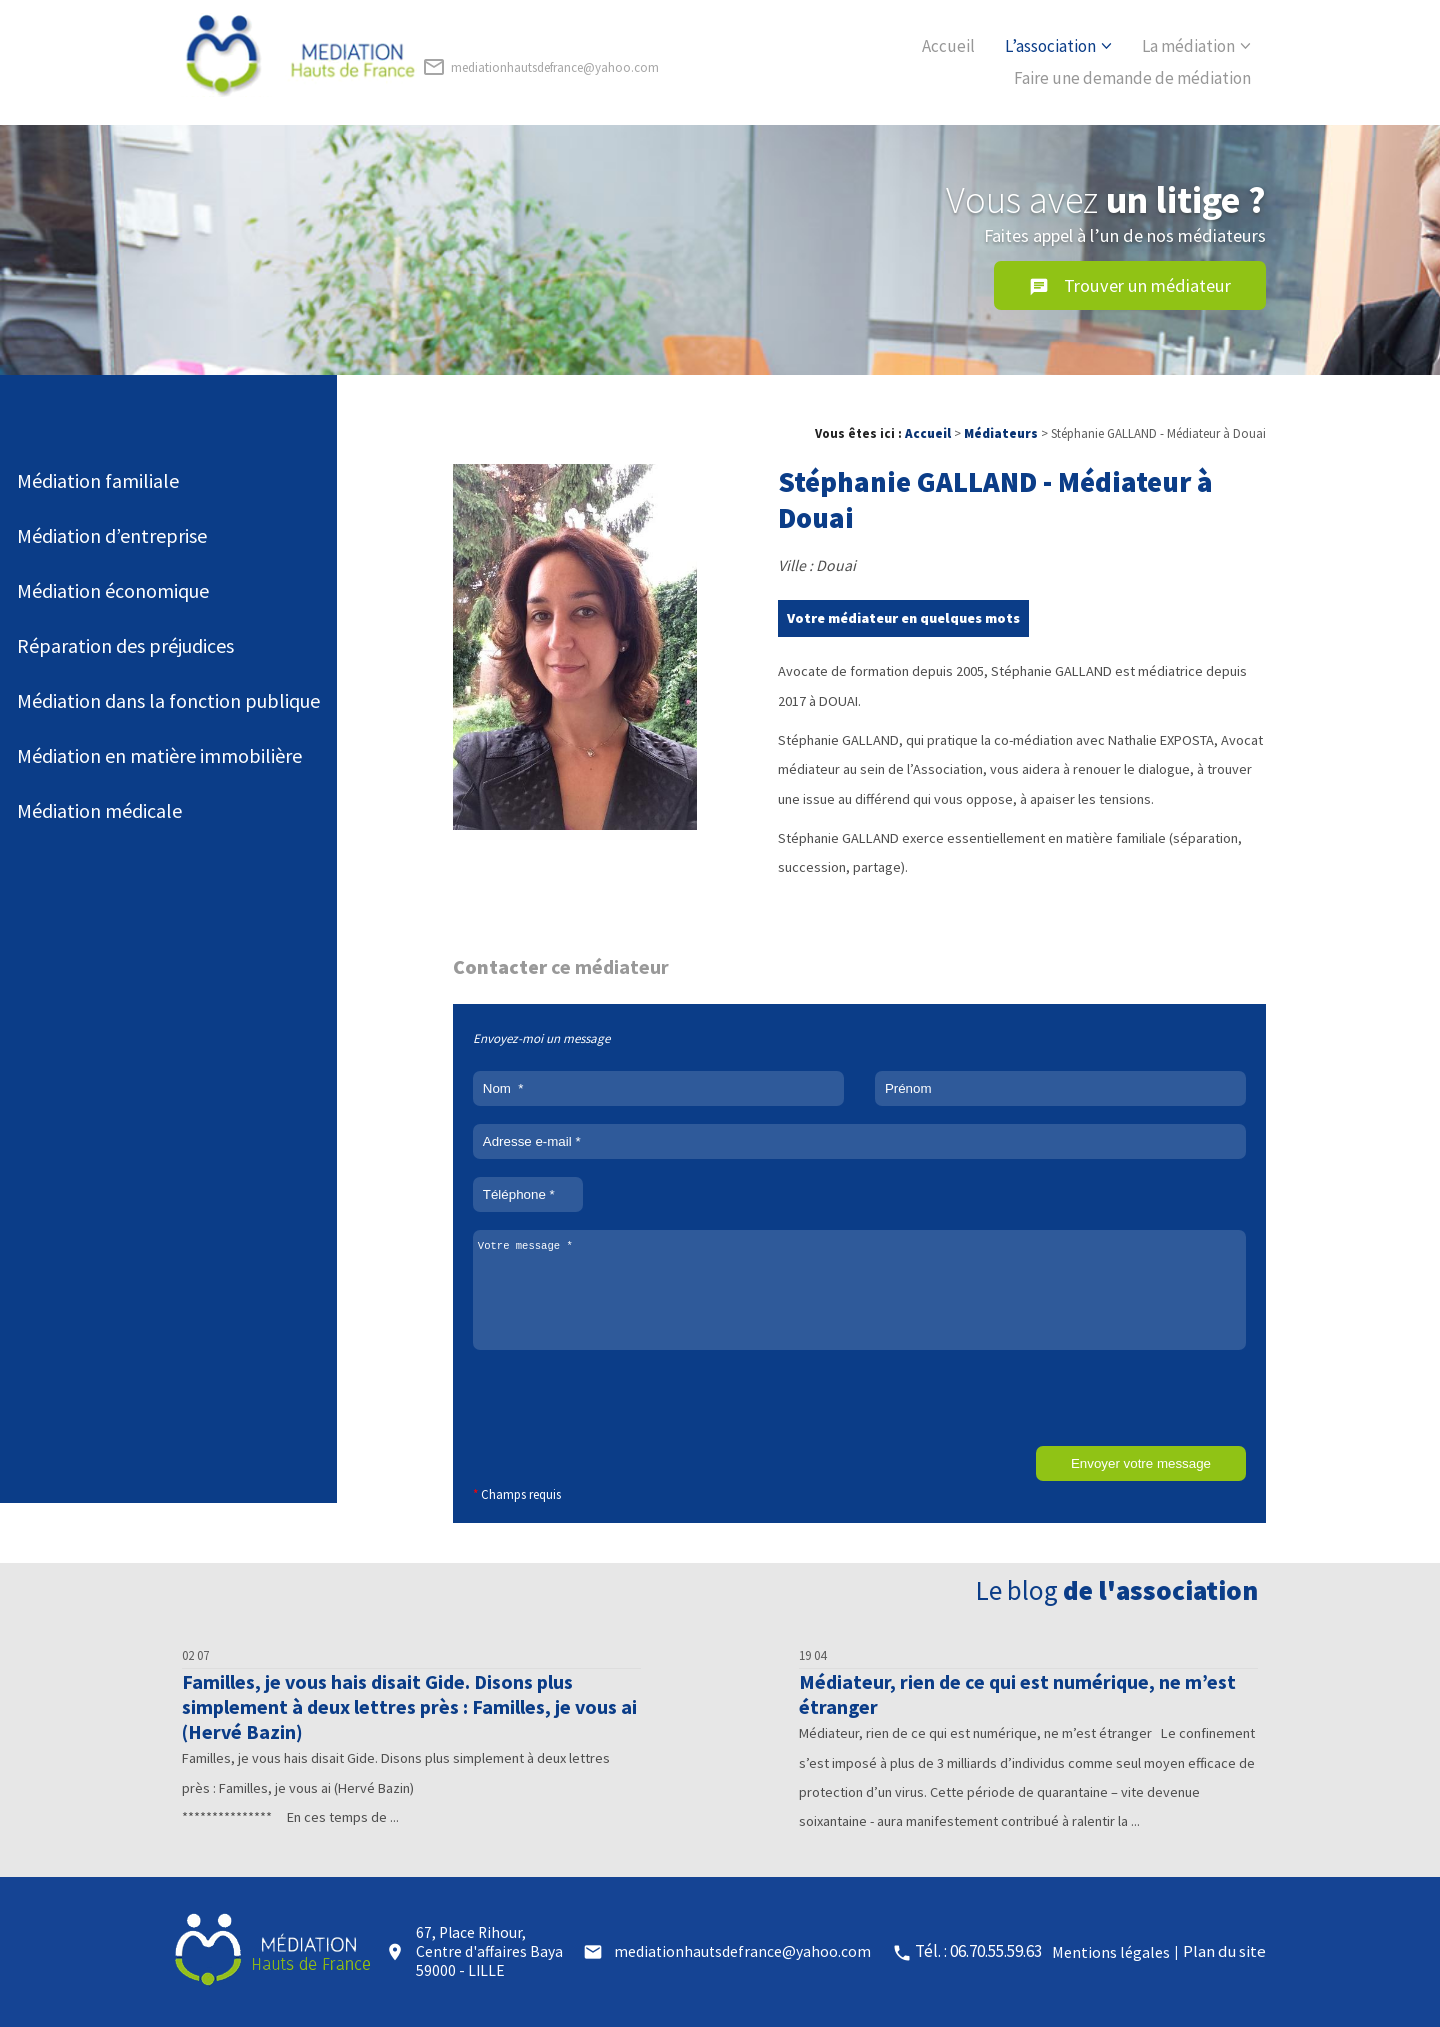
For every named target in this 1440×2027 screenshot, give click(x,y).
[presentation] (625, 1407)
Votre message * (859, 1290)
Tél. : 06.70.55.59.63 (978, 1951)
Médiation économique (113, 590)
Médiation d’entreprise (112, 535)
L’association (1050, 46)
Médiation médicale (99, 810)
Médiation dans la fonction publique (168, 700)
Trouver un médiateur (1130, 286)
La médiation (1188, 46)
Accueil (948, 46)
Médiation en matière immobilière (159, 755)
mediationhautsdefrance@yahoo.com (540, 67)
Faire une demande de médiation (1132, 78)
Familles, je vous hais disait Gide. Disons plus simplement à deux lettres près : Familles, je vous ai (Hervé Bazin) (409, 1706)
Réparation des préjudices (125, 645)
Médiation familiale (98, 480)
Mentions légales (1111, 1952)
